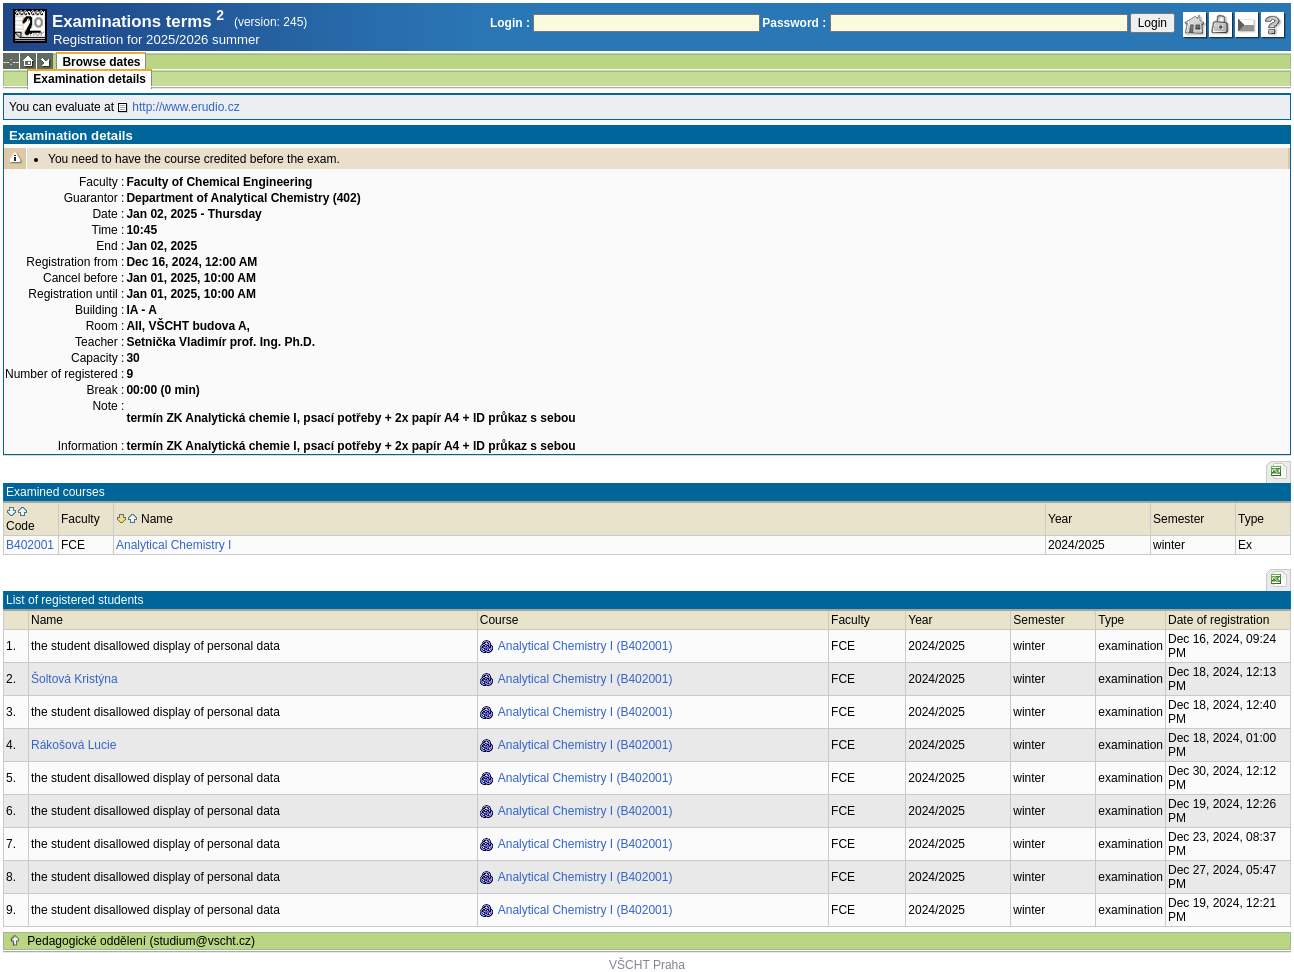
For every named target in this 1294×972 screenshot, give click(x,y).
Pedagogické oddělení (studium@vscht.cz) (141, 941)
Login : (510, 23)
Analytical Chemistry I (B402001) (585, 646)
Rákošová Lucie (73, 745)
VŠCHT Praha (647, 965)
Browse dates (101, 62)
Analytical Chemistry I (173, 545)
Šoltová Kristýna (74, 679)
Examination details (89, 79)
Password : (794, 23)
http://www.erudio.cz (185, 107)
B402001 (30, 545)
